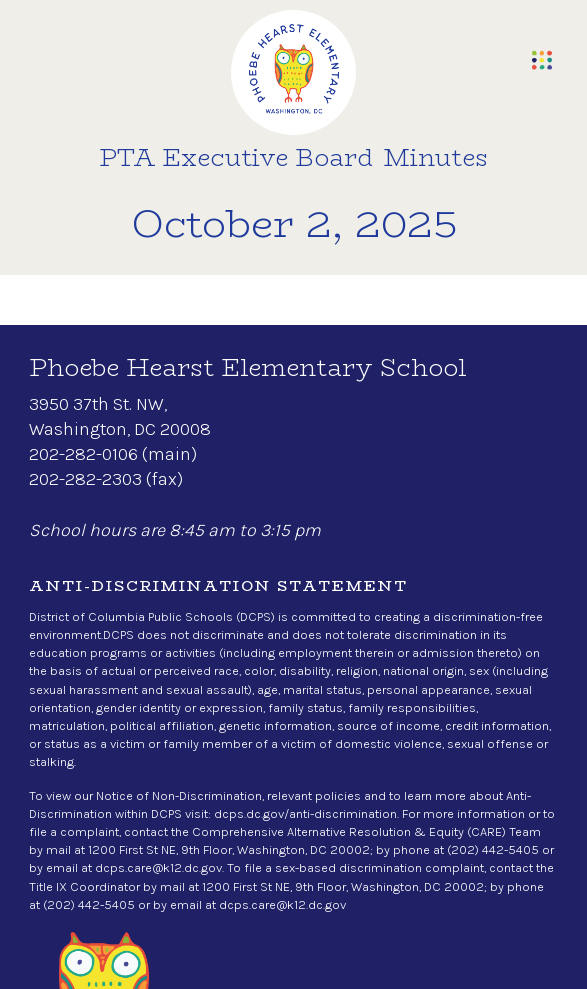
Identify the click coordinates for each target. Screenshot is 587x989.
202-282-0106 (83, 454)
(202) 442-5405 (493, 849)
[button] (542, 60)
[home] (293, 72)
